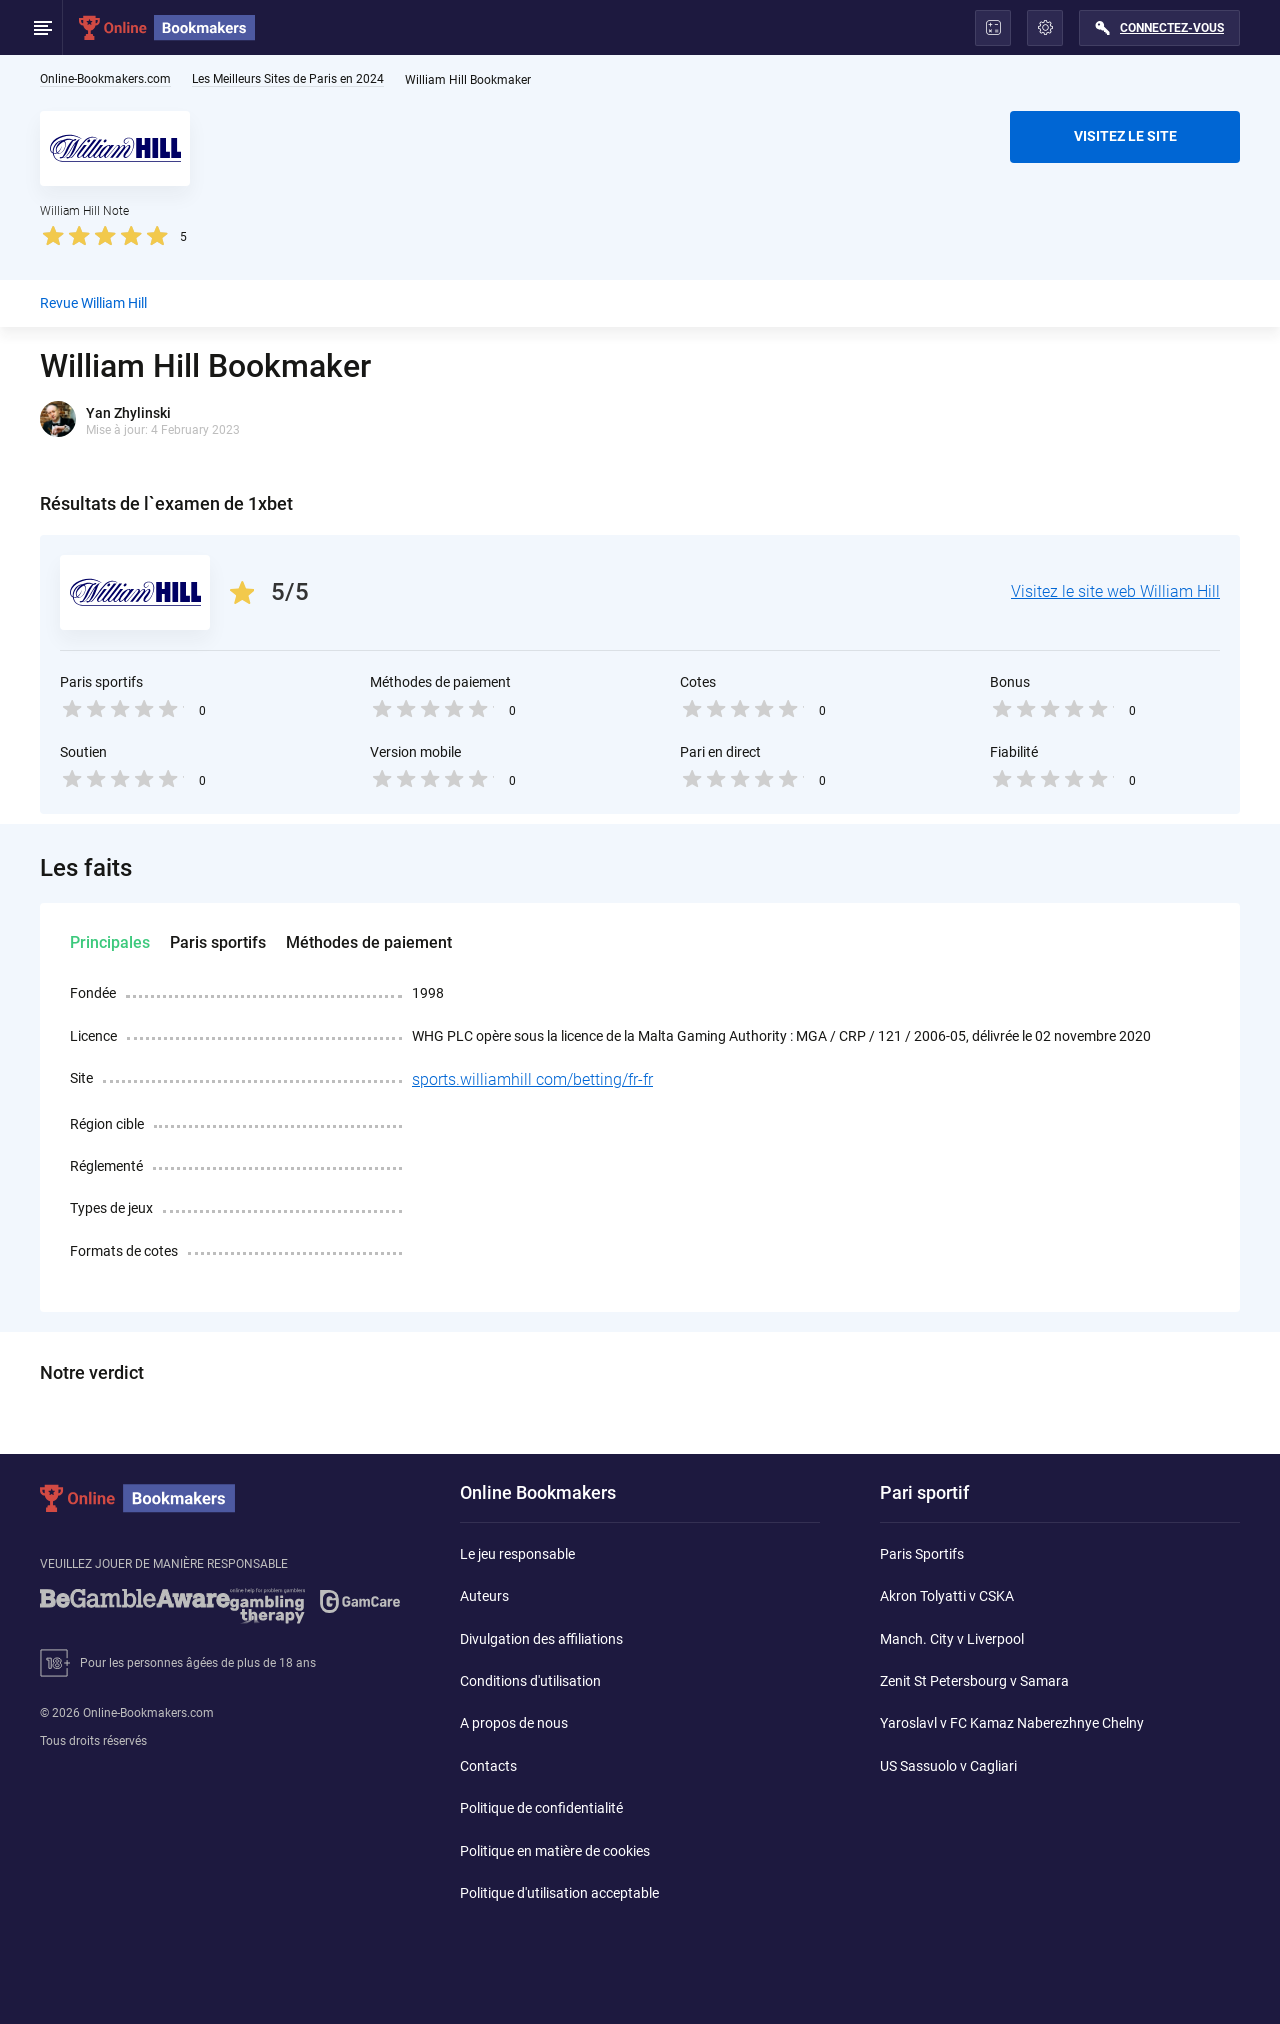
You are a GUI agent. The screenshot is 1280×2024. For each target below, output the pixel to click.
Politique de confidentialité (541, 1808)
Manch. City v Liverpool (952, 1639)
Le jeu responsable (517, 1554)
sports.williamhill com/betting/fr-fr (532, 1079)
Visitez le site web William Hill (1115, 591)
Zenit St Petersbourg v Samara (974, 1681)
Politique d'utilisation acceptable (559, 1893)
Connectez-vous (1172, 28)
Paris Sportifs (922, 1554)
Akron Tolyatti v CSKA (947, 1596)
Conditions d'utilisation (530, 1681)
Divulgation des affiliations (541, 1639)
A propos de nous (514, 1723)
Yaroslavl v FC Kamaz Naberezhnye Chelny (1012, 1723)
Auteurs (484, 1596)
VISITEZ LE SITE (1125, 136)
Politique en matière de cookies (555, 1851)
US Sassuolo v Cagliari (948, 1766)
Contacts (488, 1766)
